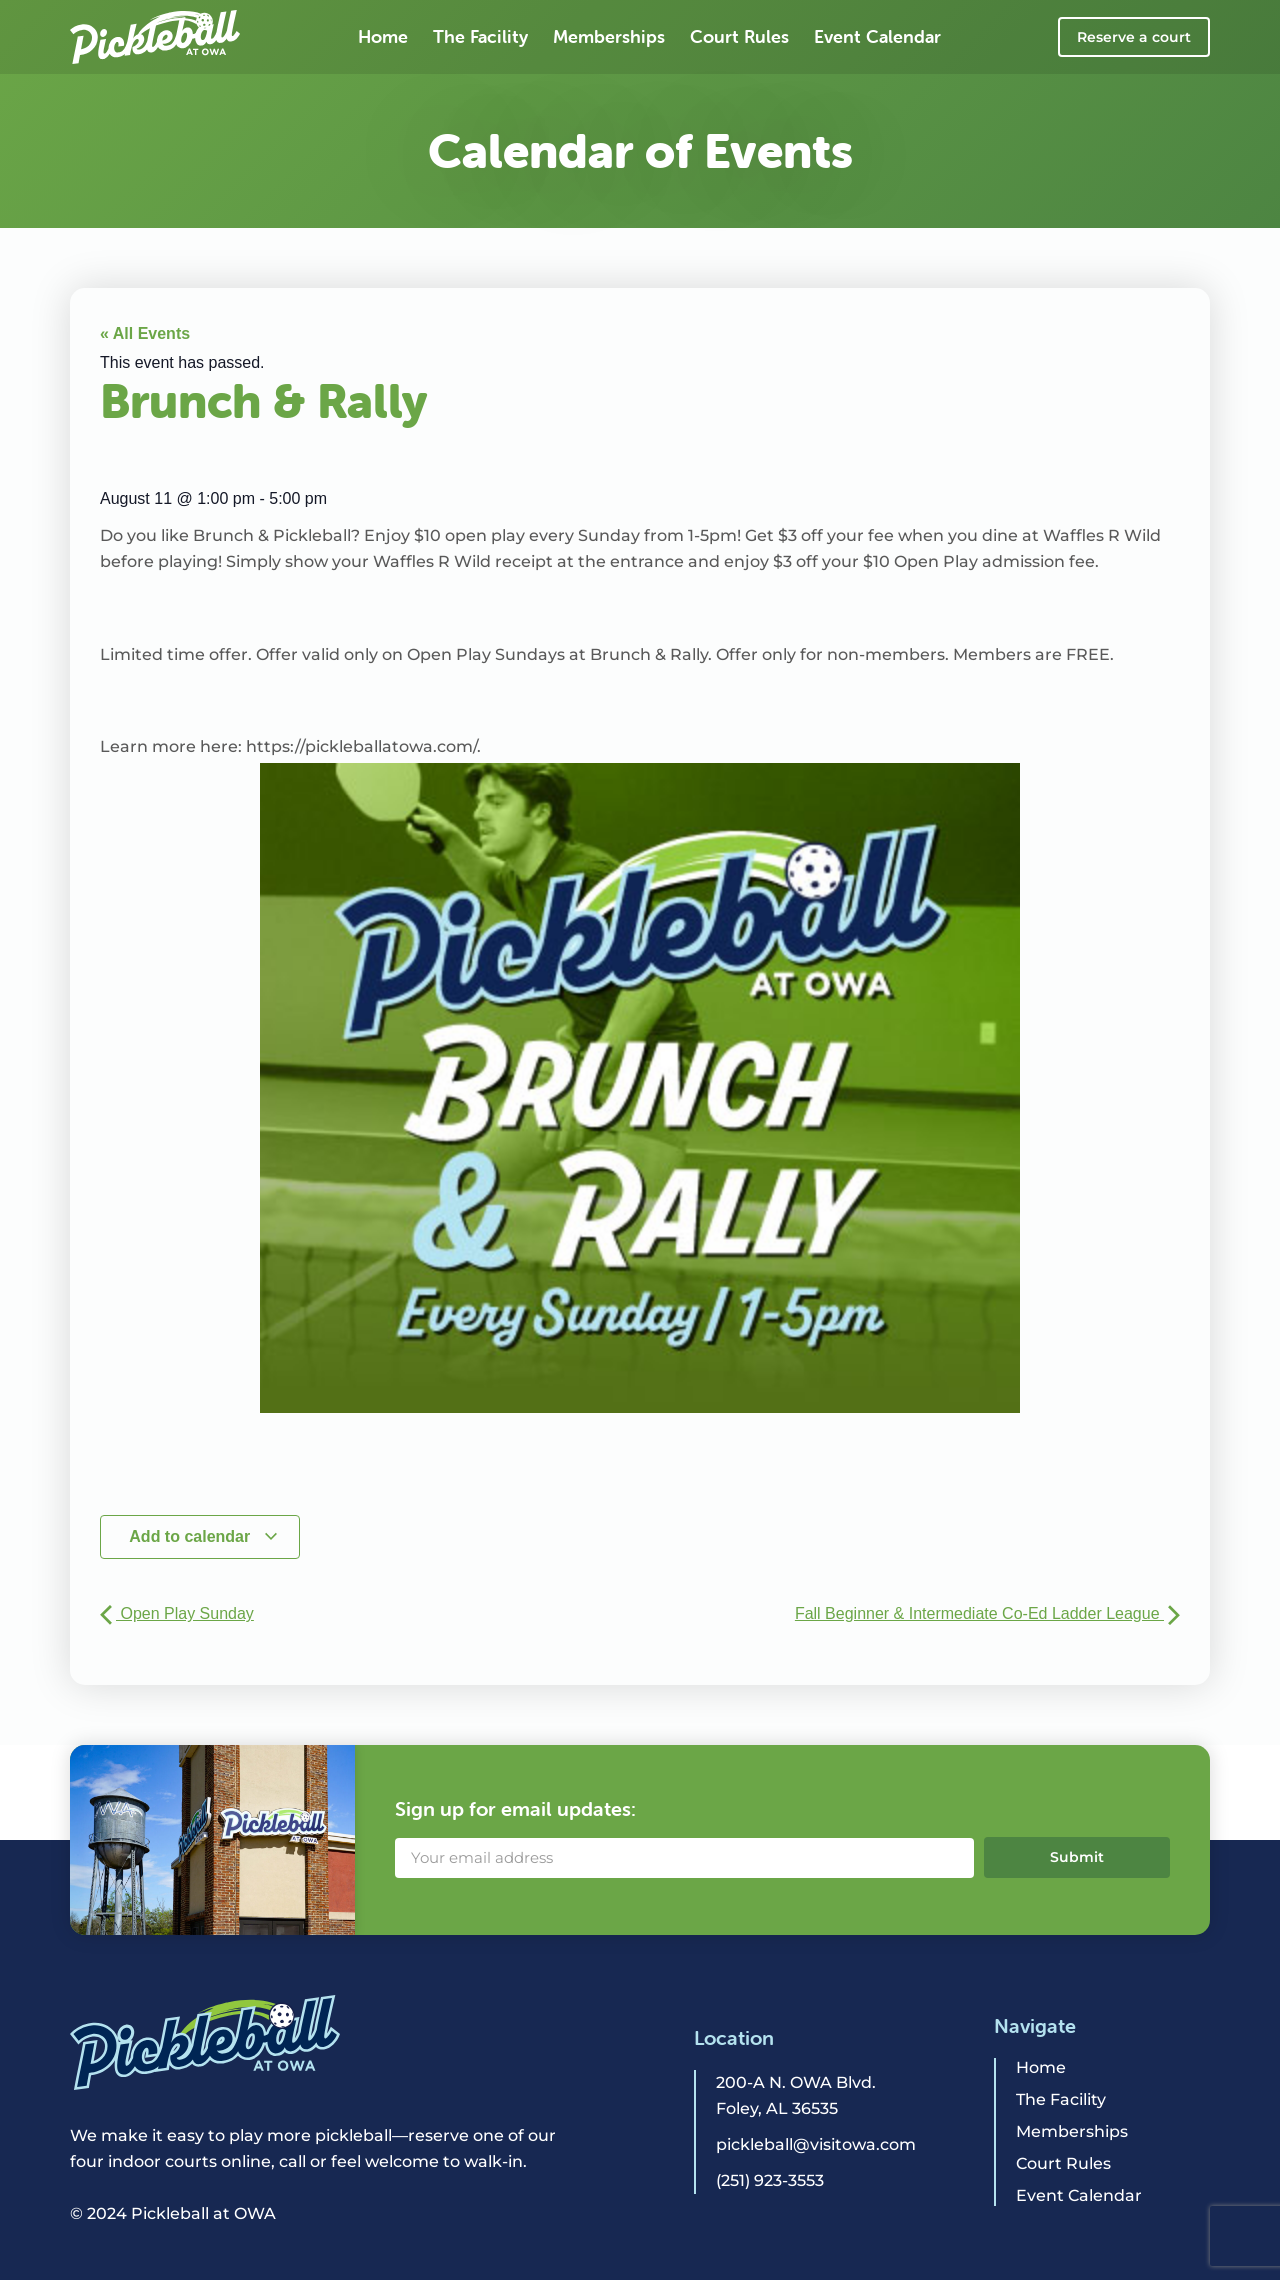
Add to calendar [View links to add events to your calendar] (203, 1536)
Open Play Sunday (177, 1613)
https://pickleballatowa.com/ (361, 746)
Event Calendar (877, 36)
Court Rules (739, 36)
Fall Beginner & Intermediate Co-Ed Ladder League (987, 1613)
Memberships (609, 36)
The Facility (480, 36)
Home (383, 36)
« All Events (145, 333)
